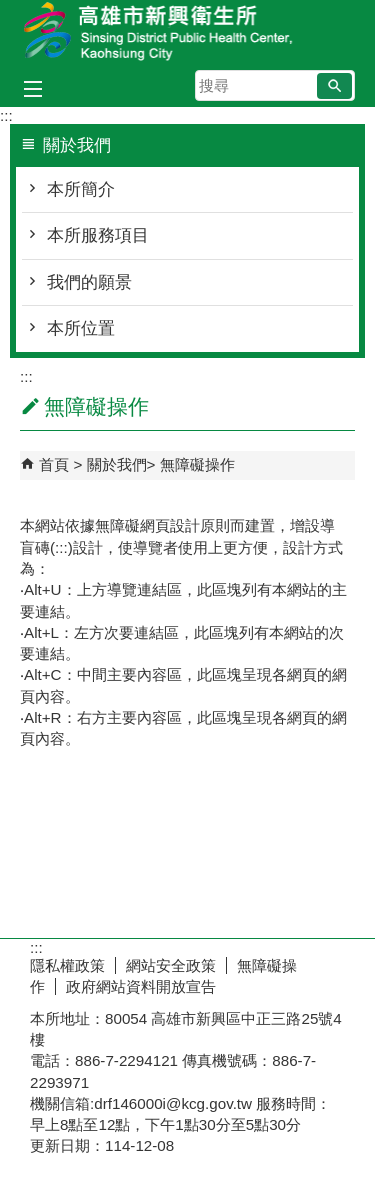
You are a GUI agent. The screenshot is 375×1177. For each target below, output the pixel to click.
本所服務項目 (98, 235)
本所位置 (81, 328)
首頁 (54, 464)
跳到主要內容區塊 (10, 10)
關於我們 (117, 464)
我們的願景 (89, 282)
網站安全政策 (171, 965)
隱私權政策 (67, 965)
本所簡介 (81, 189)
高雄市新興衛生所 (188, 33)
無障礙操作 (197, 464)
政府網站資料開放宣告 (141, 986)
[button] (334, 86)
